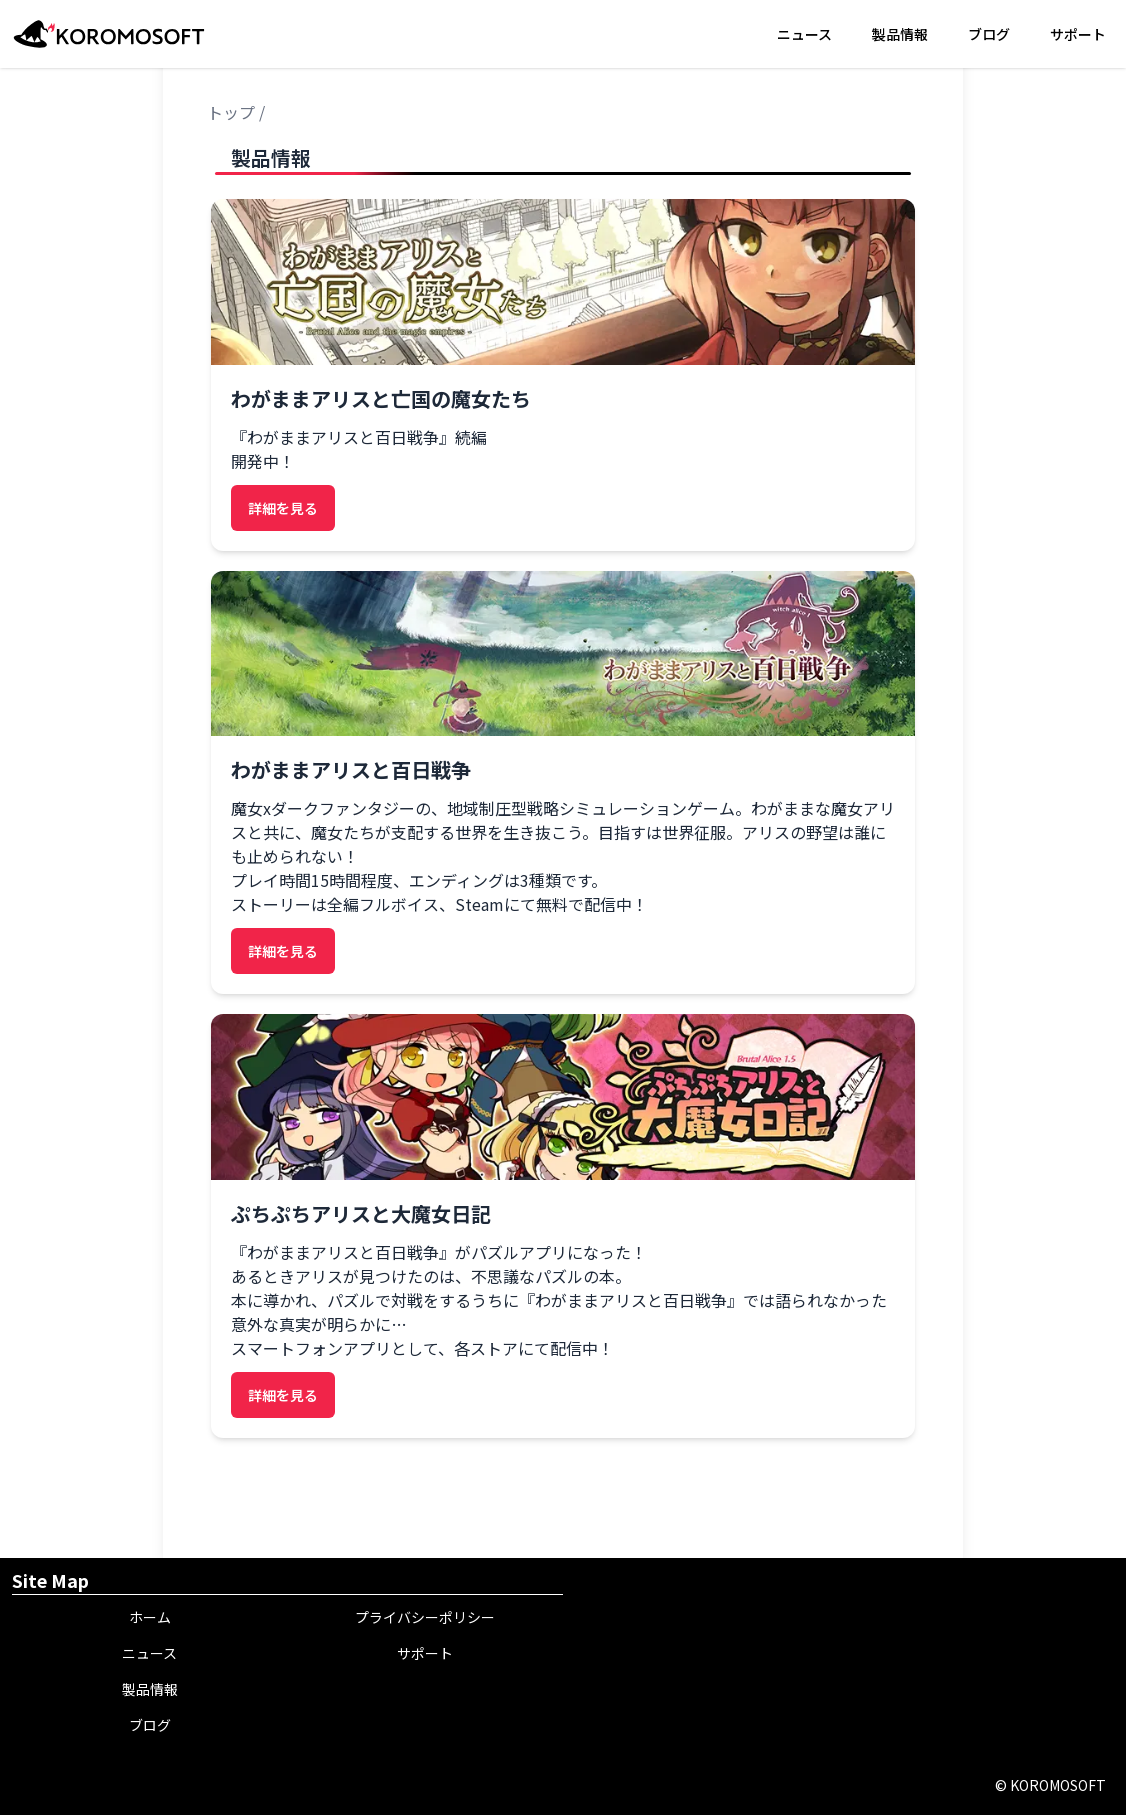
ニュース (804, 34)
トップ (231, 112)
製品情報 (900, 34)
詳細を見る (283, 508)
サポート (1078, 34)
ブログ (989, 34)
